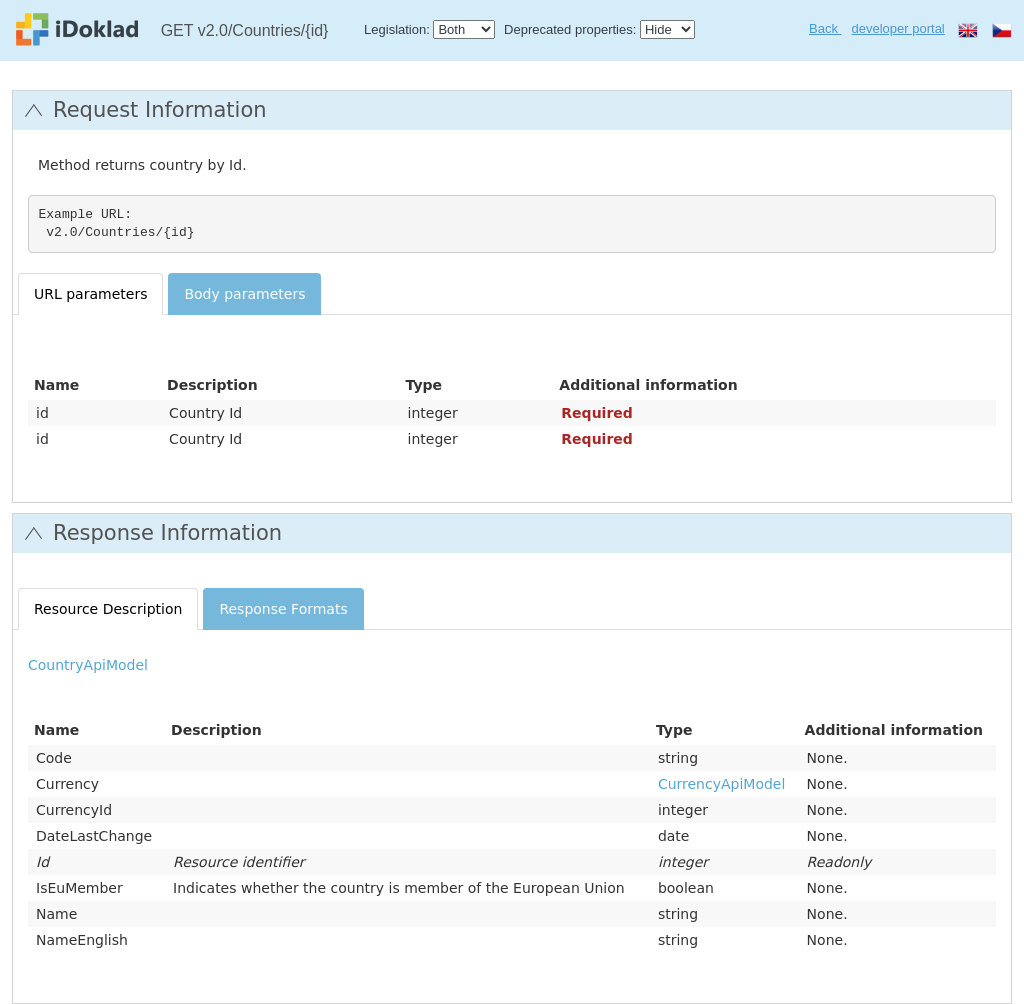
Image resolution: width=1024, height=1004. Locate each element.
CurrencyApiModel (721, 784)
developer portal (898, 28)
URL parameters (90, 294)
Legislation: (397, 29)
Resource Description (108, 609)
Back (825, 28)
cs (1002, 30)
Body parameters (244, 294)
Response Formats (283, 609)
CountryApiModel (88, 665)
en (968, 30)
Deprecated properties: (570, 29)
